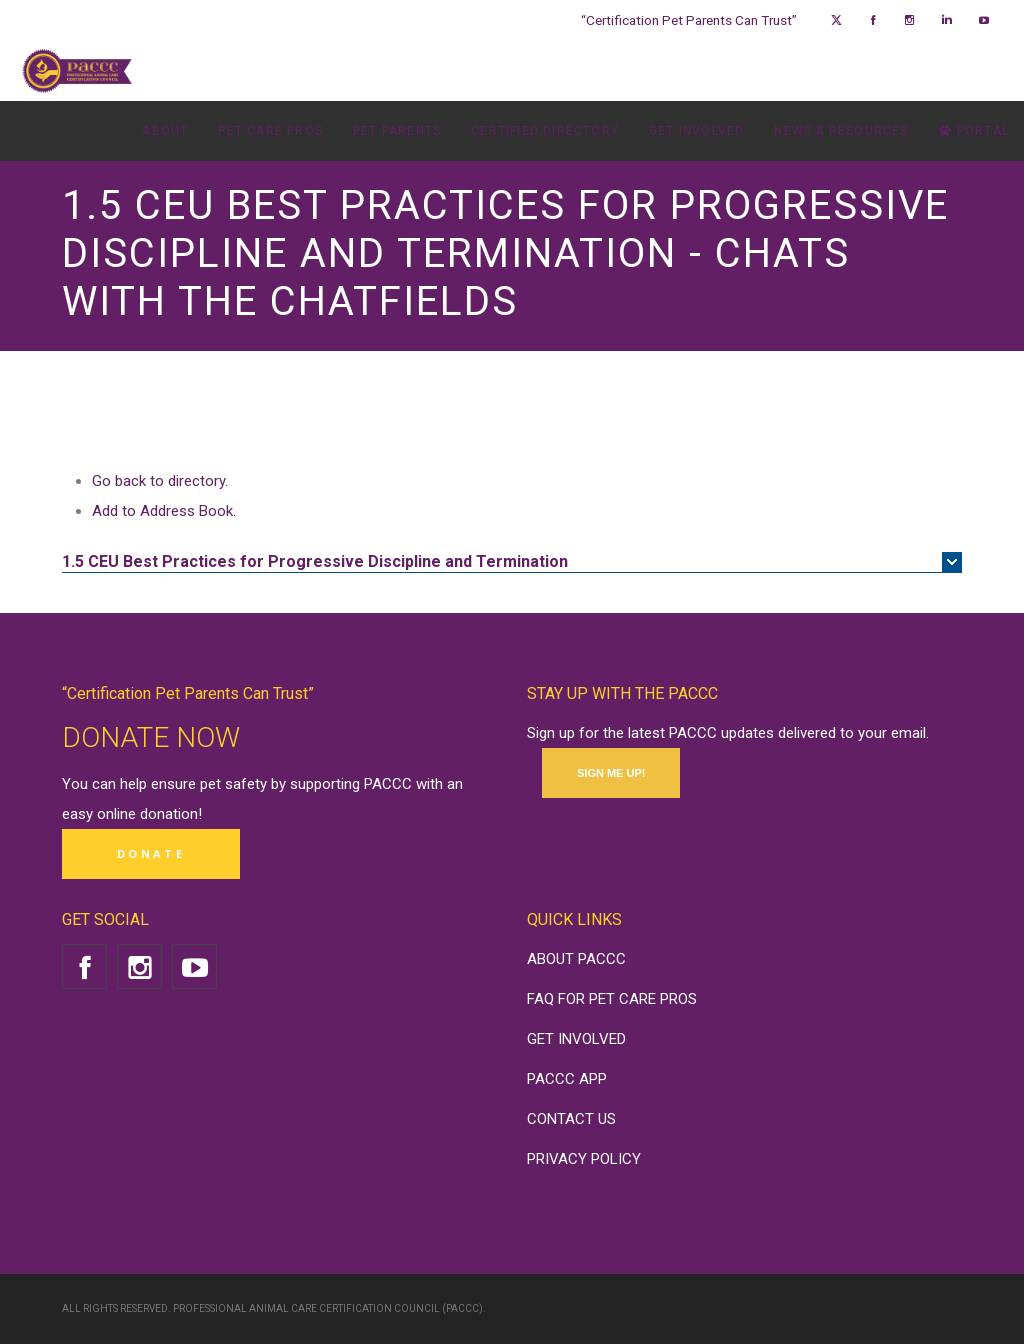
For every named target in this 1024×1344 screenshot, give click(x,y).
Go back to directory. (160, 481)
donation (169, 814)
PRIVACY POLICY (584, 1159)
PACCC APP (567, 1079)
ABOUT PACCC (576, 959)
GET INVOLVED (576, 1039)
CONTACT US (571, 1119)
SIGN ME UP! (611, 773)
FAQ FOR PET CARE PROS (612, 999)
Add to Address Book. (164, 511)
